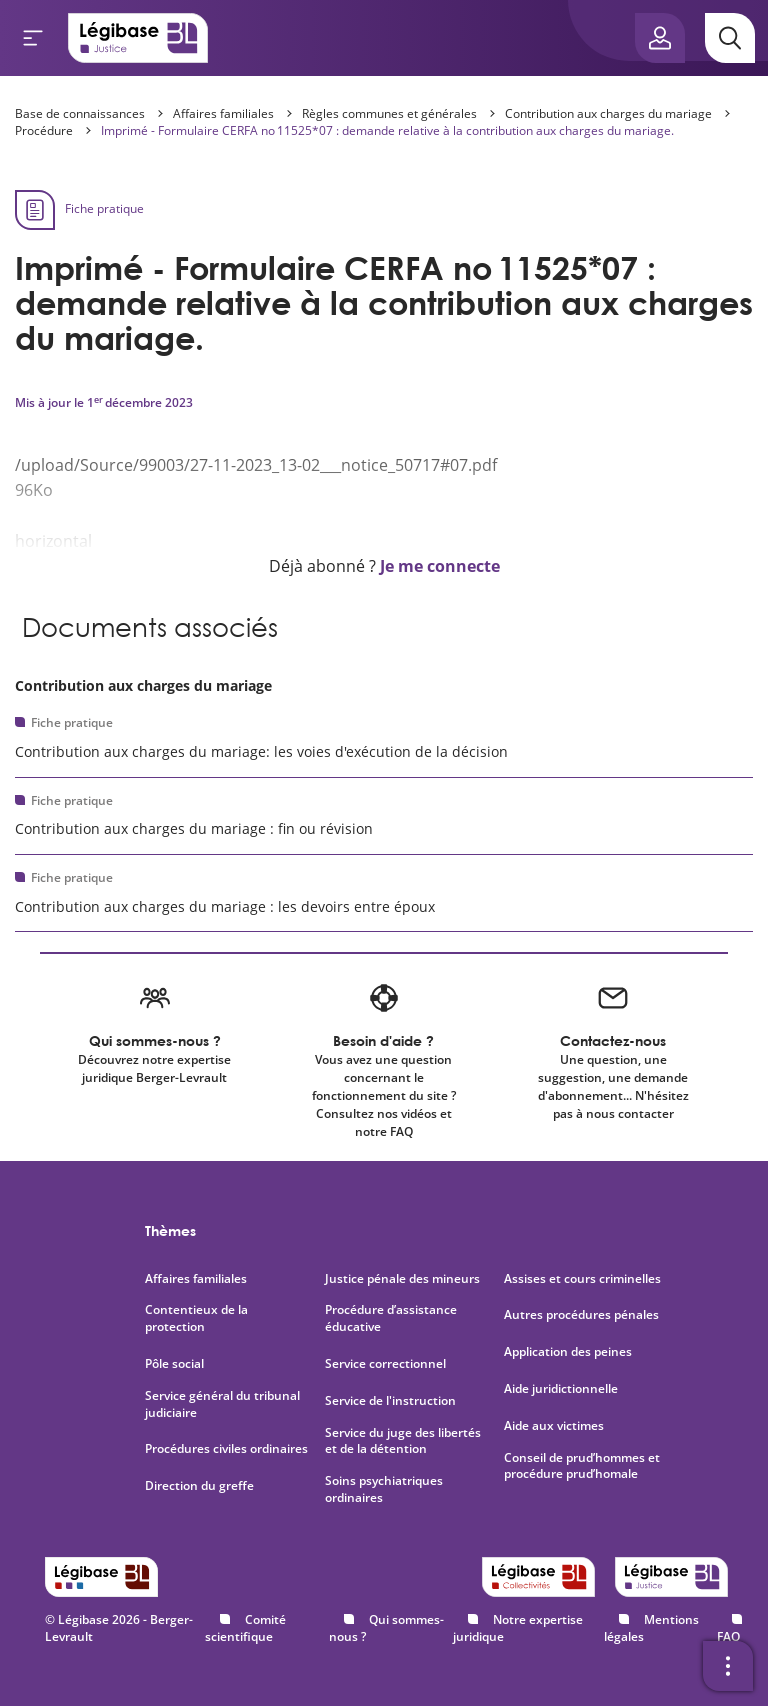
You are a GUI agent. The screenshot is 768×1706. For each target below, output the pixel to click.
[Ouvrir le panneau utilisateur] (660, 38)
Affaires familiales (223, 113)
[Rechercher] (730, 38)
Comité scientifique (245, 1628)
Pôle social (174, 1364)
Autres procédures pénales (581, 1315)
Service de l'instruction (390, 1401)
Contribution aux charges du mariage (608, 113)
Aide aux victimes (554, 1426)
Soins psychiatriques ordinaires (384, 1489)
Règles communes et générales (389, 113)
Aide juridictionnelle (561, 1389)
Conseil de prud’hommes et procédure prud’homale (582, 1466)
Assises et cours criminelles (582, 1279)
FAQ (728, 1636)
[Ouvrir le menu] (33, 38)
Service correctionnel (385, 1364)
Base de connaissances (80, 113)
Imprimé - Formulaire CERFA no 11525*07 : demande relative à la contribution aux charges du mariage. (387, 130)
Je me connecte (440, 566)
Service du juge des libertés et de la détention (403, 1441)
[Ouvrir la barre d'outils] (728, 1666)
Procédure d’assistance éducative (391, 1318)
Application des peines (568, 1352)
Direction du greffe (199, 1486)
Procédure (44, 130)
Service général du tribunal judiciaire (222, 1404)
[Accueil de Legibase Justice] (138, 38)
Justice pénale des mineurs (402, 1279)
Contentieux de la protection (196, 1318)
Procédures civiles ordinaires (226, 1449)
